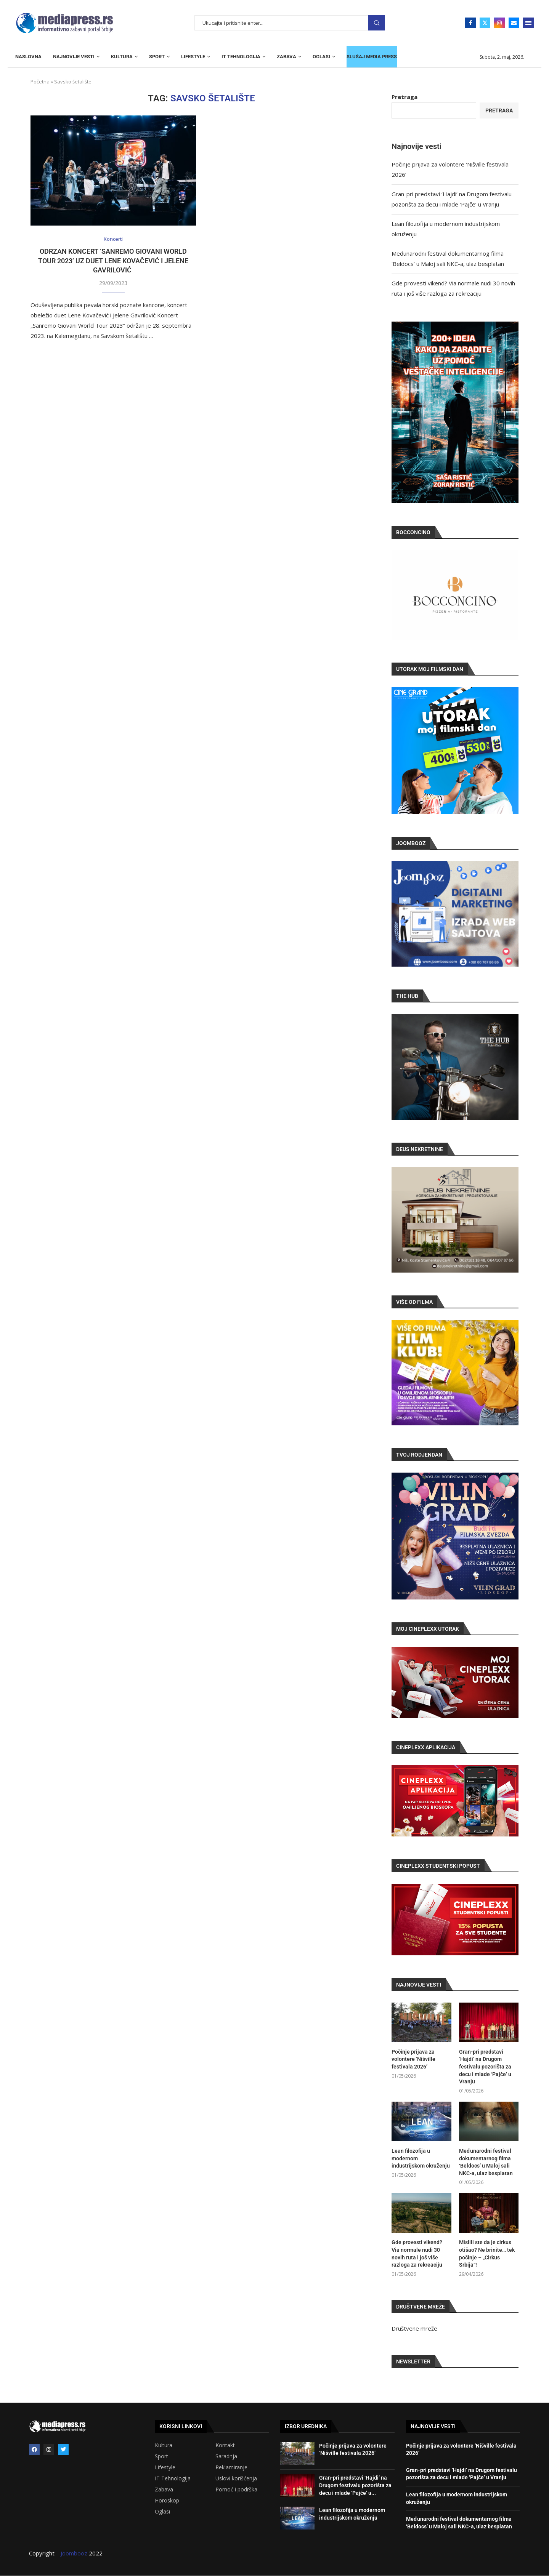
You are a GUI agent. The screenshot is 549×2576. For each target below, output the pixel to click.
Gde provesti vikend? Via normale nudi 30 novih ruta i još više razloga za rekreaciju (417, 2253)
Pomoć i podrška (236, 2489)
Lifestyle (165, 2467)
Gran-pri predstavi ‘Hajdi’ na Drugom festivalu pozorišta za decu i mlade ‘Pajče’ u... (355, 2485)
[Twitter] (485, 23)
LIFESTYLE (193, 56)
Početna (40, 81)
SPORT (157, 56)
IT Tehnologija (173, 2478)
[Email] (514, 23)
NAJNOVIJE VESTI (74, 56)
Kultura (163, 2445)
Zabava (164, 2489)
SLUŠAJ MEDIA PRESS (372, 56)
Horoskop (167, 2500)
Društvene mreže (414, 2328)
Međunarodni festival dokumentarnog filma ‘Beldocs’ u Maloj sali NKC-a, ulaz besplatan (486, 2162)
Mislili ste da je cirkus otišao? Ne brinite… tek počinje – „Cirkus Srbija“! (487, 2253)
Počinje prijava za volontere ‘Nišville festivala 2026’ (413, 2059)
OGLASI (321, 56)
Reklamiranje (231, 2467)
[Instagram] (499, 23)
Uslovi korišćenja (236, 2478)
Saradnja (226, 2456)
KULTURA (122, 56)
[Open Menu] (528, 23)
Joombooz (74, 2553)
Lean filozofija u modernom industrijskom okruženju (421, 2158)
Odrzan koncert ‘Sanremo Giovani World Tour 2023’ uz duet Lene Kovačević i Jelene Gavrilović (113, 260)
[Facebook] (470, 23)
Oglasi (162, 2511)
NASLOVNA (28, 56)
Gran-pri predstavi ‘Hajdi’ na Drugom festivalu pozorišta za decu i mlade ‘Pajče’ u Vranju (485, 2066)
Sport (161, 2456)
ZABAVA (286, 56)
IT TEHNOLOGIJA (241, 56)
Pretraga (376, 23)
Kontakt (225, 2445)
